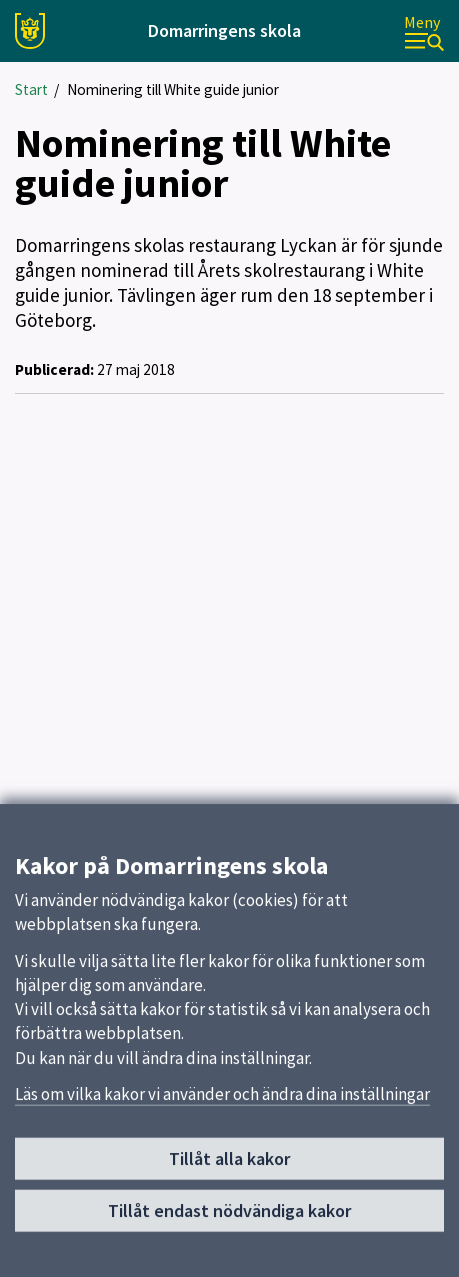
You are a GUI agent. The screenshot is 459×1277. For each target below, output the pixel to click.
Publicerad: (54, 369)
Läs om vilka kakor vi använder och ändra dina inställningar (222, 1099)
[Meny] (424, 31)
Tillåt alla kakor (229, 1163)
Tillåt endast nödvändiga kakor (229, 1215)
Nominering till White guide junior (173, 89)
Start (31, 89)
